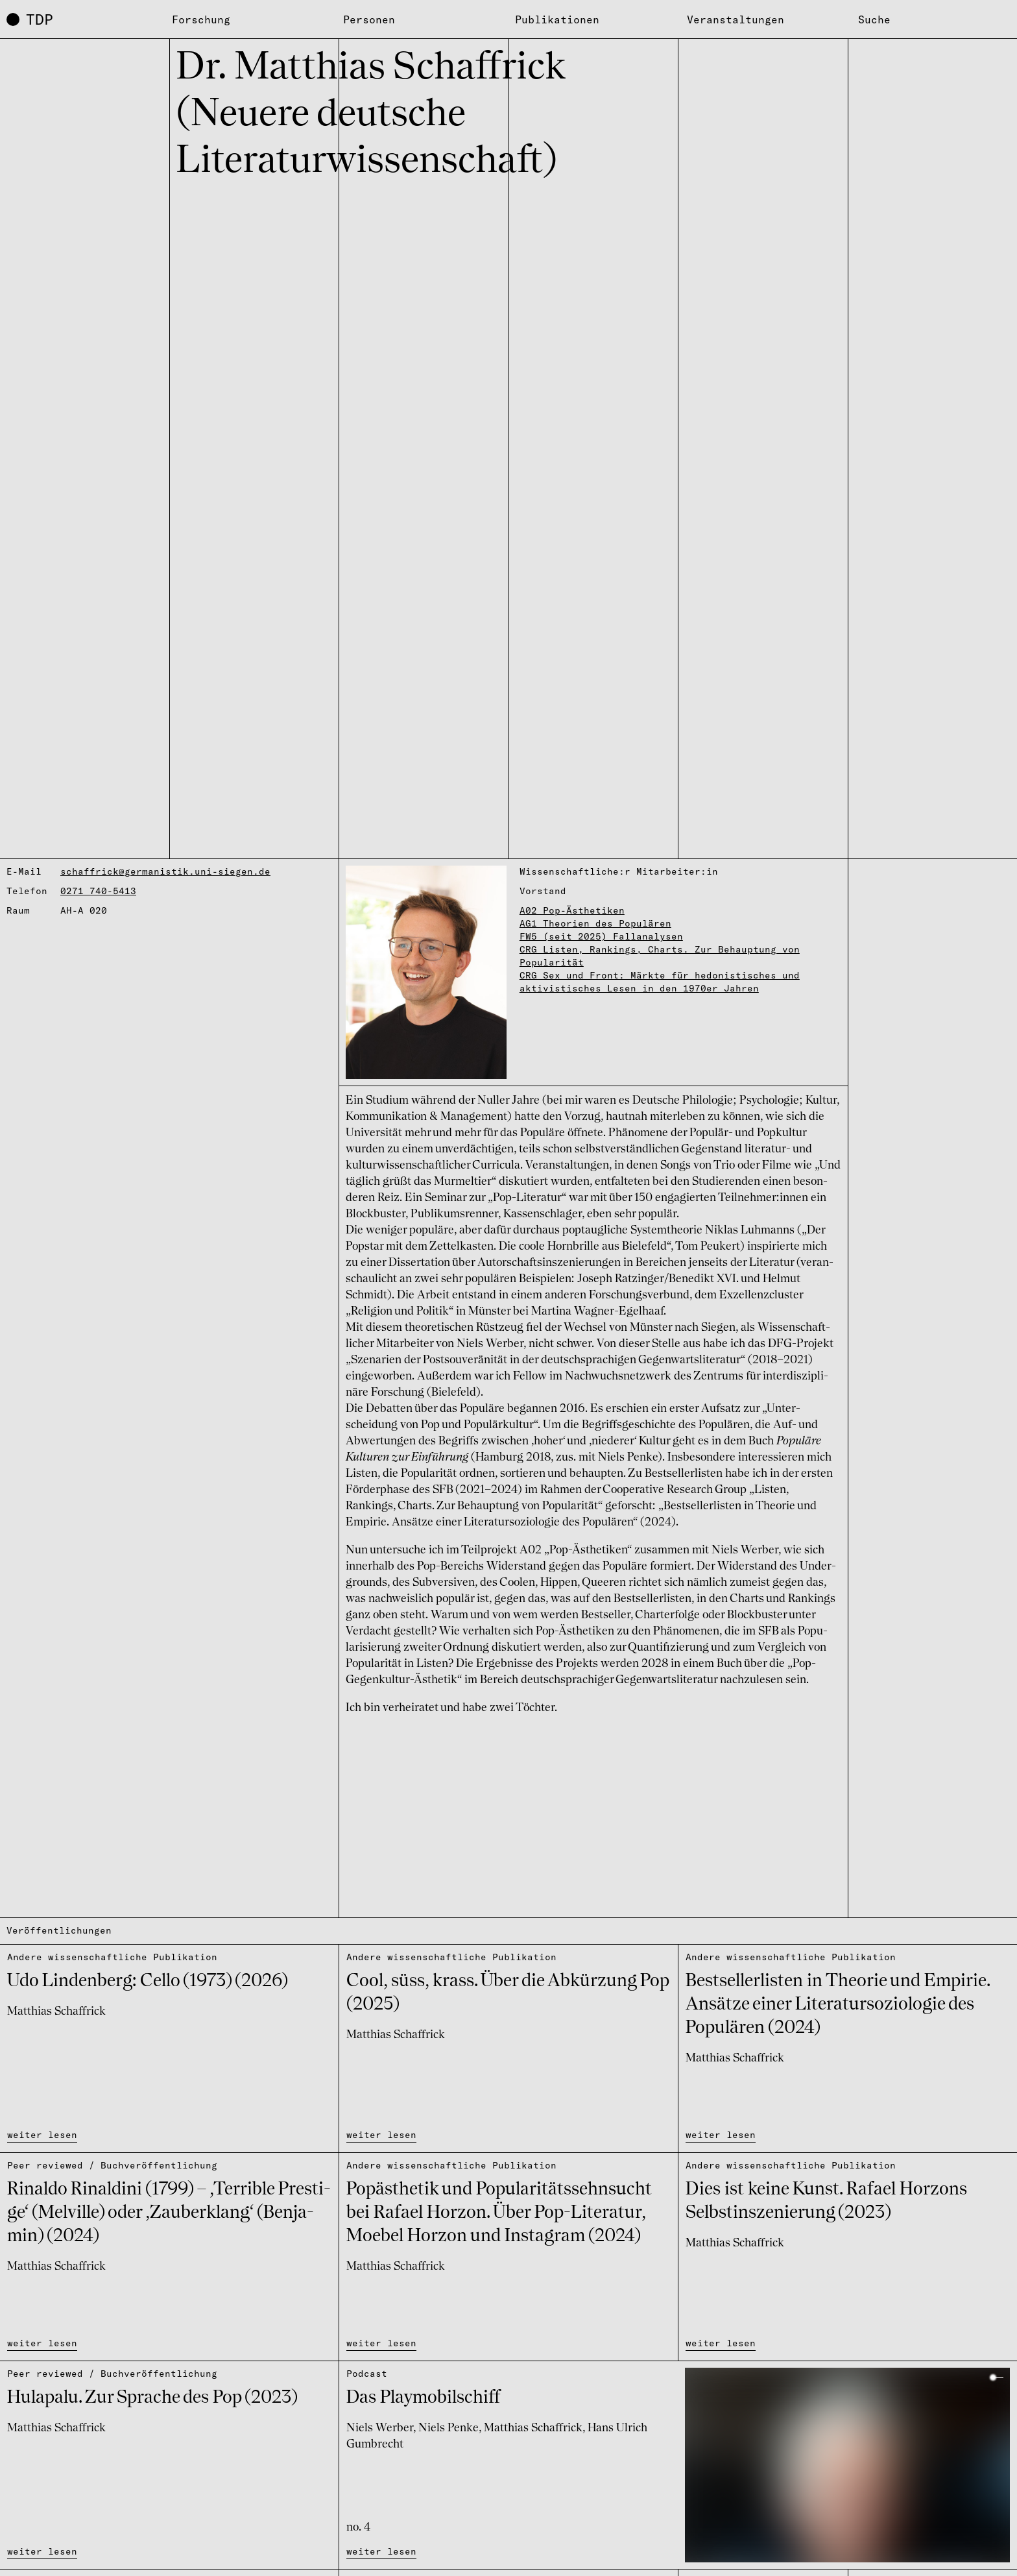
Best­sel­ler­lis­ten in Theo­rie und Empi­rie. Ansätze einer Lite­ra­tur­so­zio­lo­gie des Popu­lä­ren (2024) (838, 2005)
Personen (369, 19)
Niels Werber (379, 2428)
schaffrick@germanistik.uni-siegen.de (165, 871)
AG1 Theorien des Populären (595, 923)
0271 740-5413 (98, 891)
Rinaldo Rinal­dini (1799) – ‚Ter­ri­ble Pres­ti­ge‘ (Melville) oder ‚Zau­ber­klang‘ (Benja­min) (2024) (169, 2213)
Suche (874, 19)
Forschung (201, 19)
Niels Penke (448, 2428)
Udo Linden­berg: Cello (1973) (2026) (147, 1982)
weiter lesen (42, 2135)
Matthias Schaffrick (56, 2011)
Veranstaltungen (735, 19)
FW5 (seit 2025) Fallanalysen (601, 936)
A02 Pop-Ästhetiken (572, 910)
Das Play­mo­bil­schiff (423, 2398)
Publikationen (557, 19)
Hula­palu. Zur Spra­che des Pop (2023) (152, 2398)
